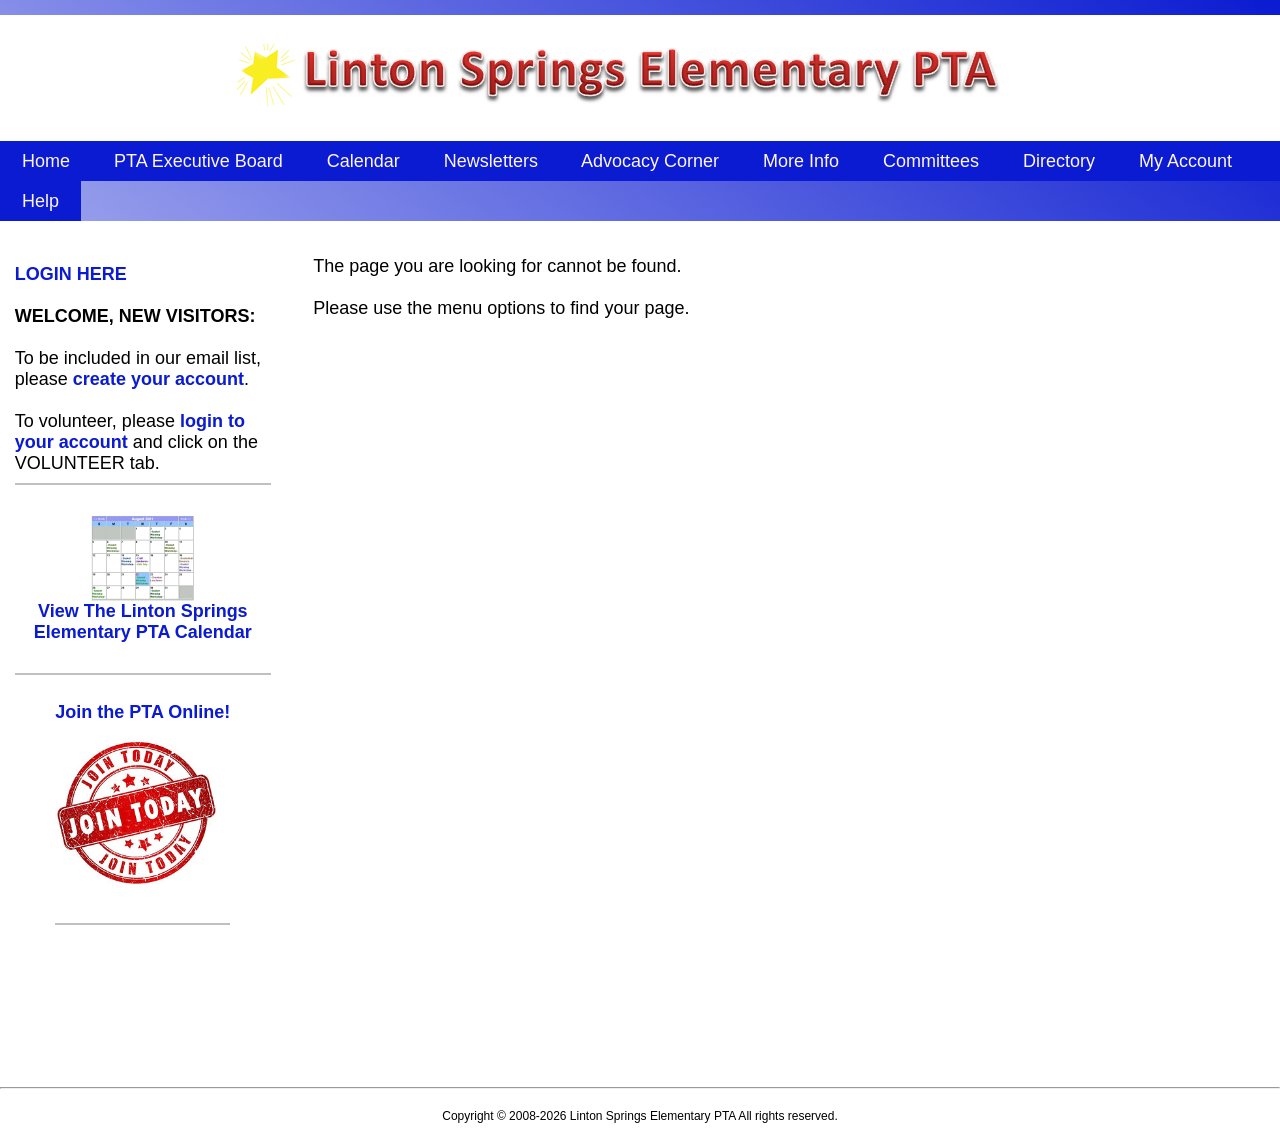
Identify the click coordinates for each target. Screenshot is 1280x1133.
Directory (1059, 161)
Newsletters (491, 161)
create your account (158, 379)
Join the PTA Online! (142, 712)
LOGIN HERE (71, 274)
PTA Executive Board (198, 161)
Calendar (363, 161)
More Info (801, 161)
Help (40, 201)
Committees (931, 161)
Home (46, 161)
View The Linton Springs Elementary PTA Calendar (143, 613)
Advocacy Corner (650, 161)
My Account (1185, 161)
